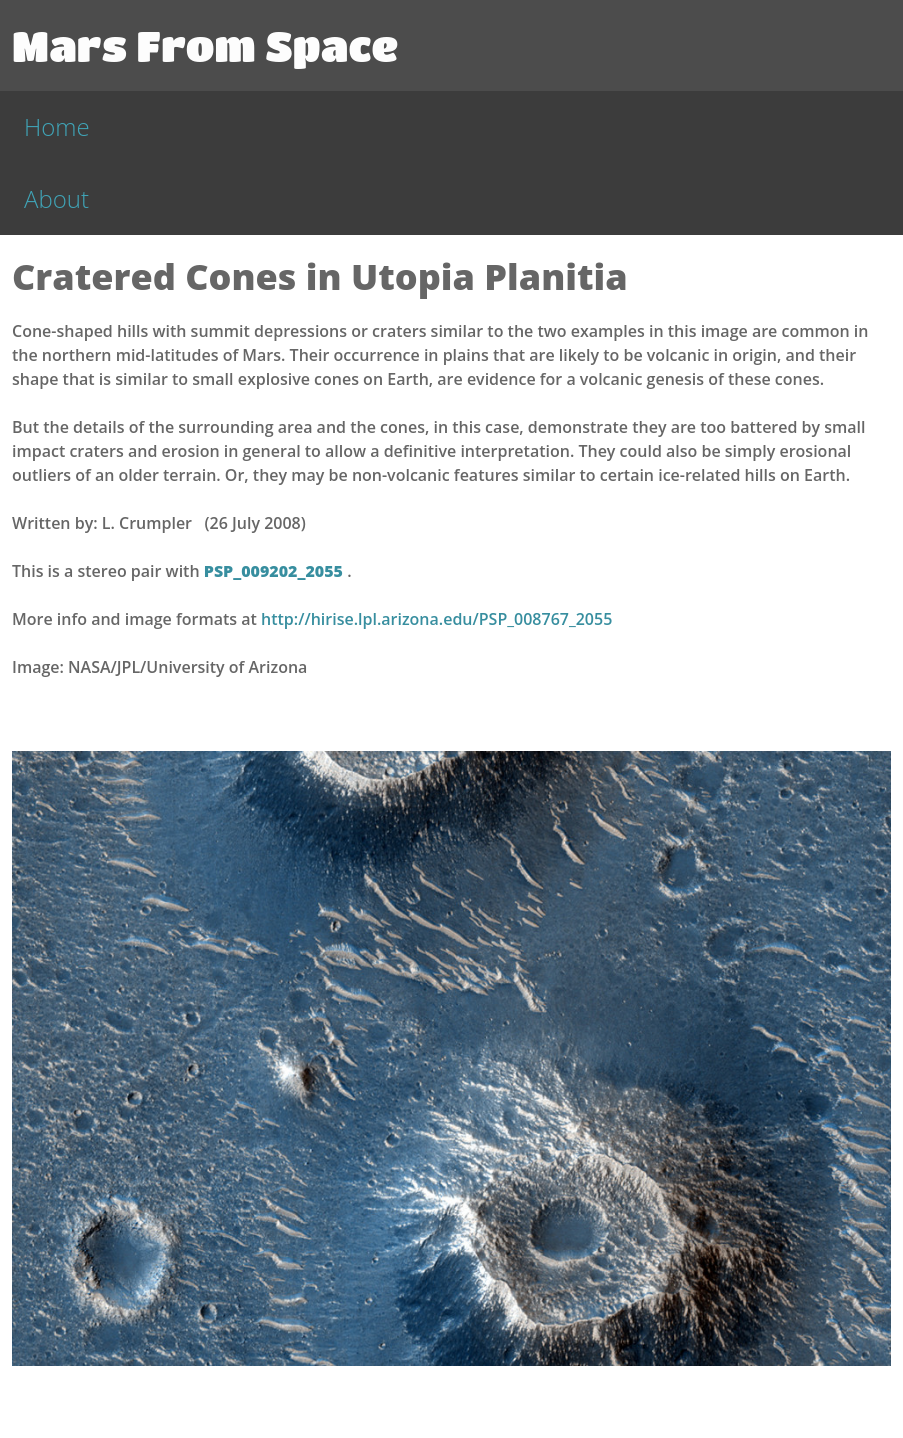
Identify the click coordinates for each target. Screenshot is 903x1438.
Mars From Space (205, 45)
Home (57, 126)
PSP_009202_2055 (275, 571)
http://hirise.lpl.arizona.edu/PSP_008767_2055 (436, 619)
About (56, 198)
